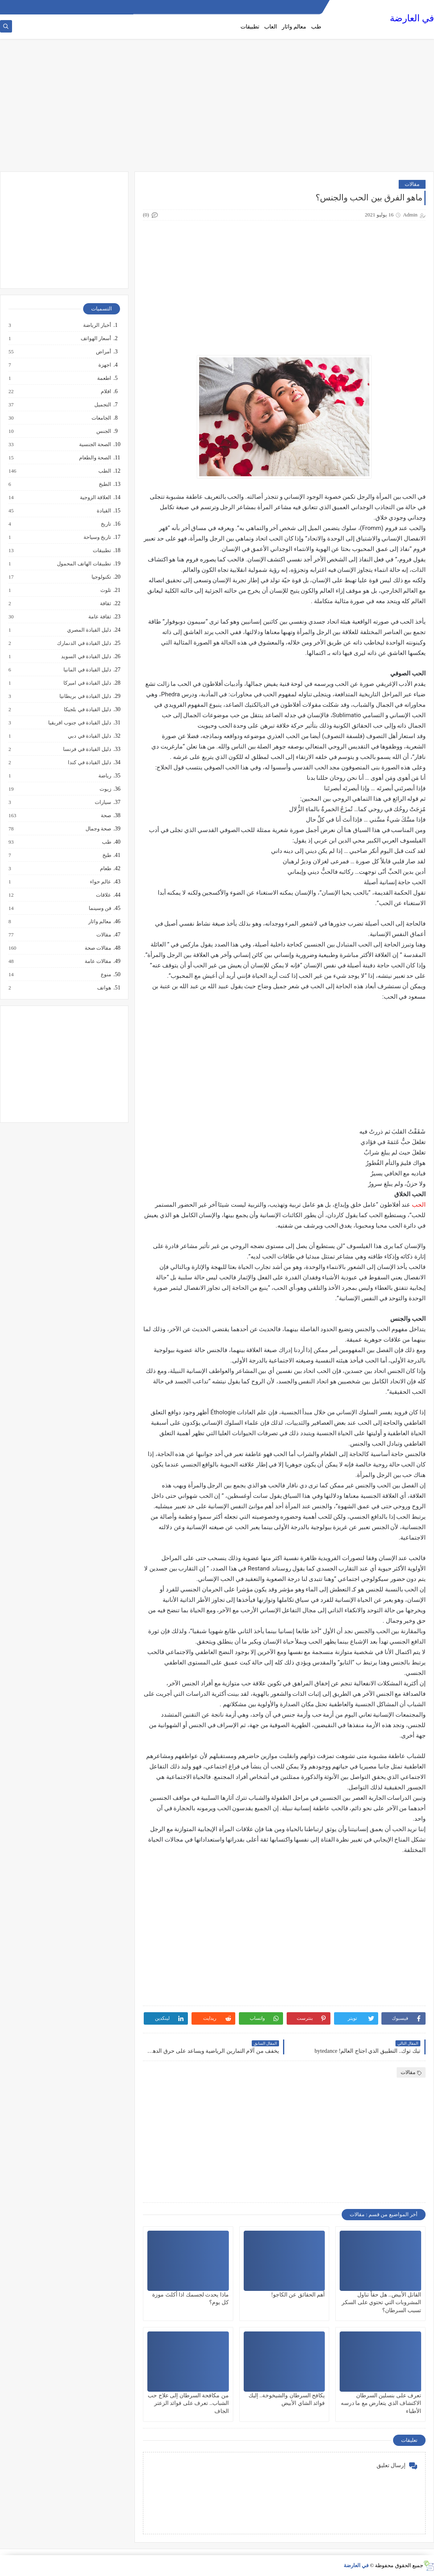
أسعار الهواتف (95, 338)
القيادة (103, 511)
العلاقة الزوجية (95, 497)
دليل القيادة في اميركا (87, 683)
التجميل (102, 405)
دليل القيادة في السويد (85, 656)
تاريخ (105, 524)
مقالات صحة (97, 948)
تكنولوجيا (101, 577)
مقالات (412, 184)
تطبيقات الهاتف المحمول (84, 564)
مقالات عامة (97, 961)
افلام (105, 391)
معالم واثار (294, 27)
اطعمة (103, 378)
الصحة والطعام (94, 458)
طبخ (106, 855)
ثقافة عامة (99, 617)
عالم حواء (100, 882)
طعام (105, 868)
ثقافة (105, 603)
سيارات (102, 802)
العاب (270, 27)
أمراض (103, 352)
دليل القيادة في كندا (89, 762)
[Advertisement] (217, 109)
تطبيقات (249, 27)
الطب (104, 471)
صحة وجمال (98, 829)
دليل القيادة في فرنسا (86, 749)
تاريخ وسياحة (97, 537)
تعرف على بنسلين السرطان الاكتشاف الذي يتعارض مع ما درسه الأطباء (381, 2403)
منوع (105, 974)
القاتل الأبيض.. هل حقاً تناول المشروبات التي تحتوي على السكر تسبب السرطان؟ (381, 2302)
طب (316, 27)
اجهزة (104, 365)
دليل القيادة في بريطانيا (85, 696)
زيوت (105, 789)
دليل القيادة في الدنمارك (83, 643)
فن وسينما (99, 908)
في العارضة (412, 18)
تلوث (105, 590)
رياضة (104, 776)
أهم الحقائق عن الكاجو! (298, 2295)
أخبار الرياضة (96, 325)
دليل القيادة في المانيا (87, 670)
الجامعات (101, 418)
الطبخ (104, 484)
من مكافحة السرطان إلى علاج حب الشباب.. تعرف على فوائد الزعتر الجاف (188, 2403)
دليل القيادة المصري (89, 630)
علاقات (103, 895)
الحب (419, 1204)
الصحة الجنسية (94, 444)
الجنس (103, 431)
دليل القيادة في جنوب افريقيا (79, 723)
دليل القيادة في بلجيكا (87, 709)
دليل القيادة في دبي (89, 736)
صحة (105, 815)
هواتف (103, 988)
